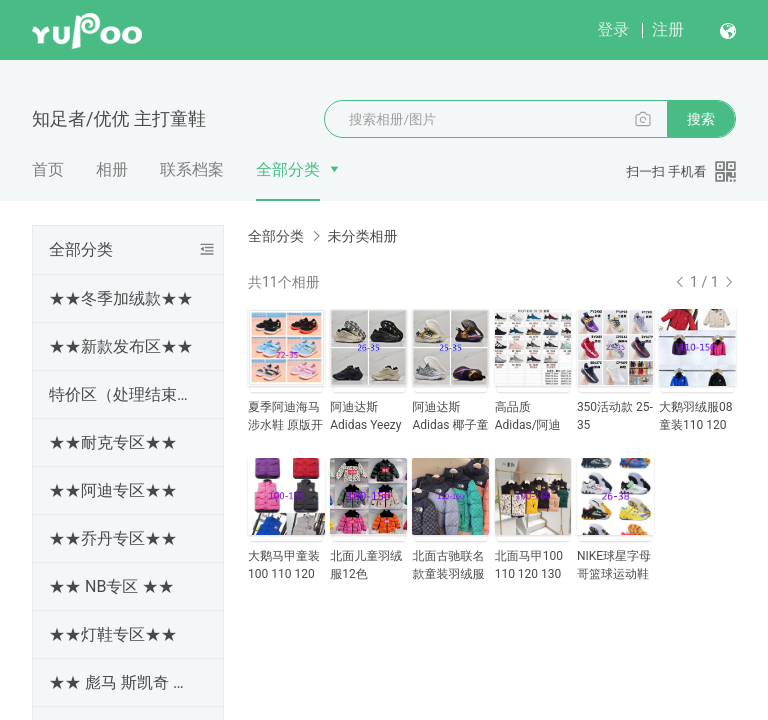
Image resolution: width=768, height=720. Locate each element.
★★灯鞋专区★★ (113, 634)
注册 (668, 29)
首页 (48, 169)
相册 (112, 169)
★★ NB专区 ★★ (111, 586)
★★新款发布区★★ (121, 346)
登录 (613, 29)
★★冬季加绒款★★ (121, 298)
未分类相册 (362, 236)
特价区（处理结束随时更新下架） (124, 394)
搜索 (701, 119)
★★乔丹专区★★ (113, 538)
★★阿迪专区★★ (113, 490)
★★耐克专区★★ (113, 442)
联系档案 (192, 169)
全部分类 (288, 169)
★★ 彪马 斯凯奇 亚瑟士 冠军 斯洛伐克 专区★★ (124, 682)
